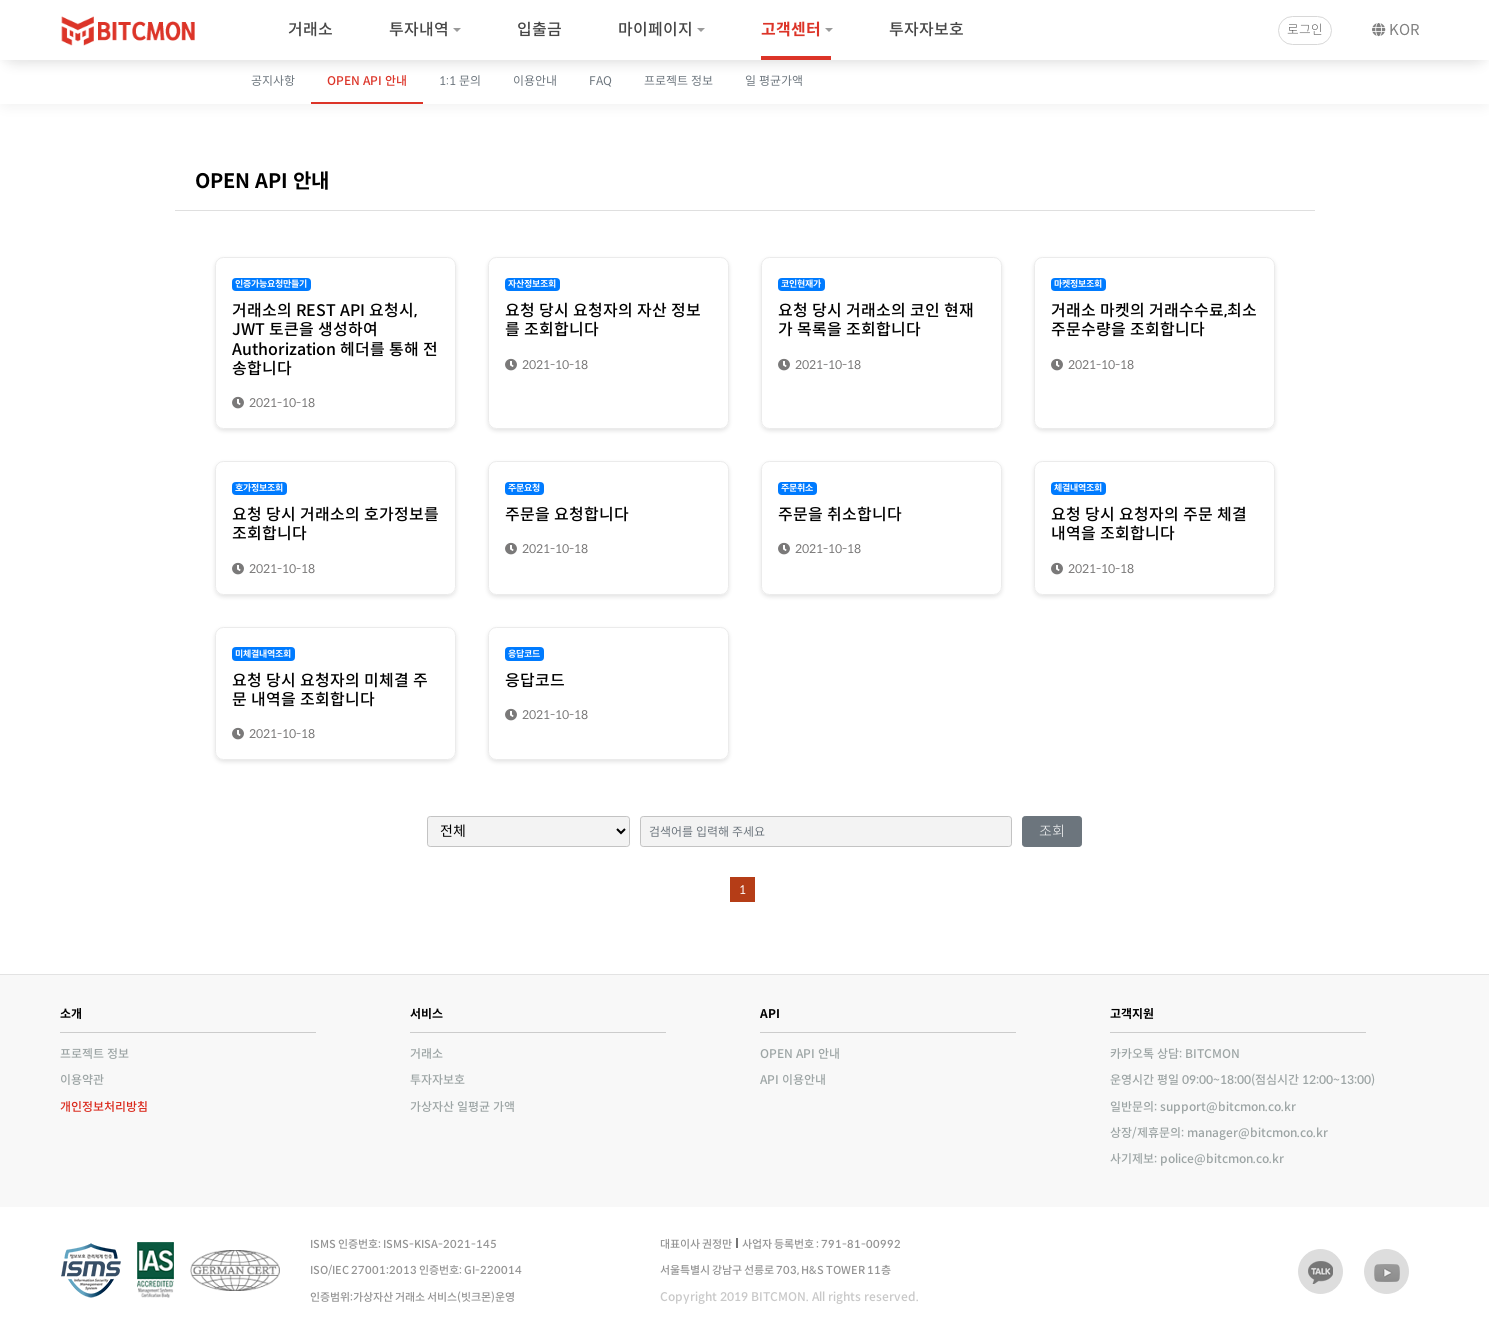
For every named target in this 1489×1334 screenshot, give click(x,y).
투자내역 (419, 29)
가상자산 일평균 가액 (462, 1106)
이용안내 (535, 80)
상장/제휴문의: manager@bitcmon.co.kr (1219, 1132)
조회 (1052, 831)
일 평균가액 (774, 80)
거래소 (310, 29)
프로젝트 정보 (678, 80)
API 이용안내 (793, 1079)
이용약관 (82, 1079)
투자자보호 (926, 29)
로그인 (1305, 30)
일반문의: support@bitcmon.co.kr (1203, 1106)
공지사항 (273, 80)
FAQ (600, 80)
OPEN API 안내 (367, 80)
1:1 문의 (460, 80)
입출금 (539, 29)
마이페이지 (655, 29)
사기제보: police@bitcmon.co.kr (1197, 1158)
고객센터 (791, 29)
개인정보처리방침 (104, 1106)
